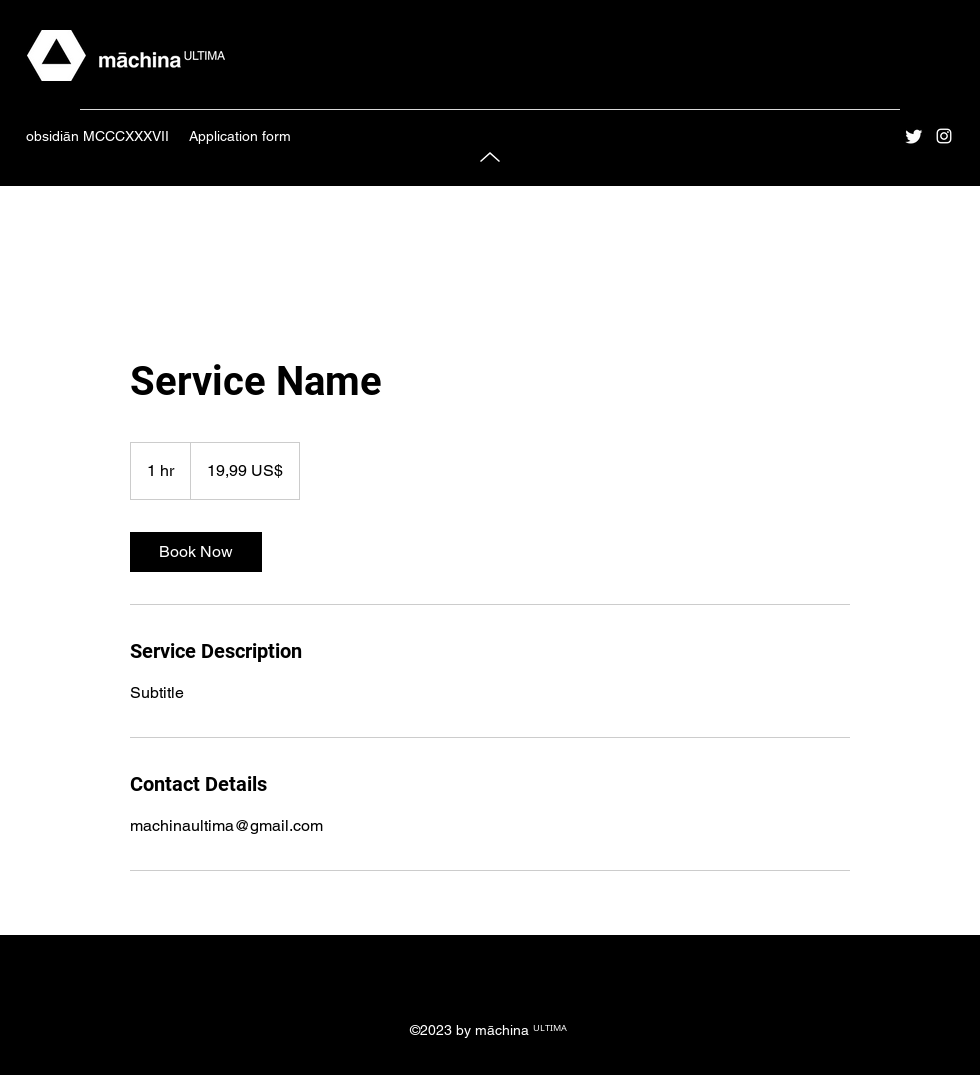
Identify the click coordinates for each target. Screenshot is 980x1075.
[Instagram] (944, 136)
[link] (196, 552)
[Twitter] (914, 136)
